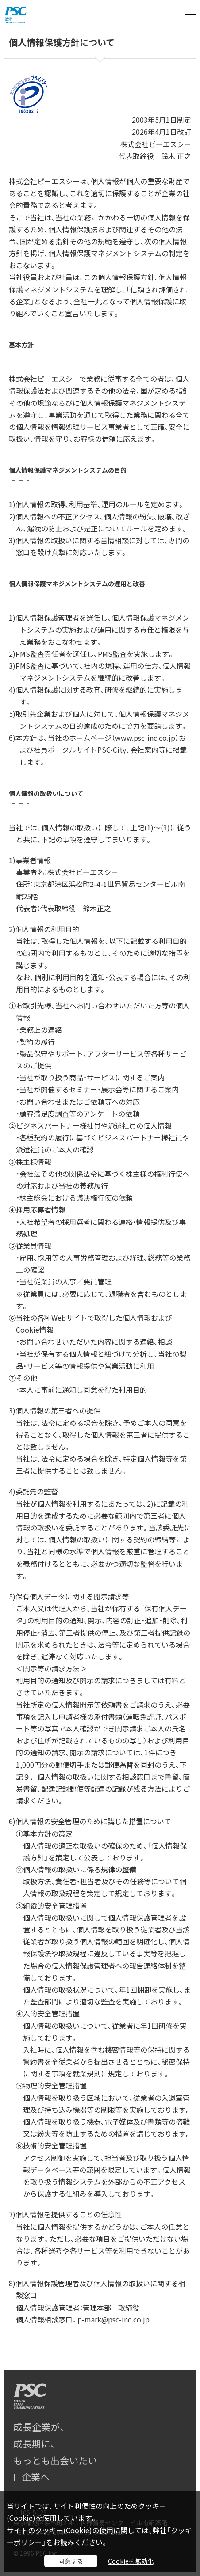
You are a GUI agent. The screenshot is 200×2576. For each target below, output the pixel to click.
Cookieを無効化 (131, 2561)
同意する (70, 2561)
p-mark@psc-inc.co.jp (113, 2319)
